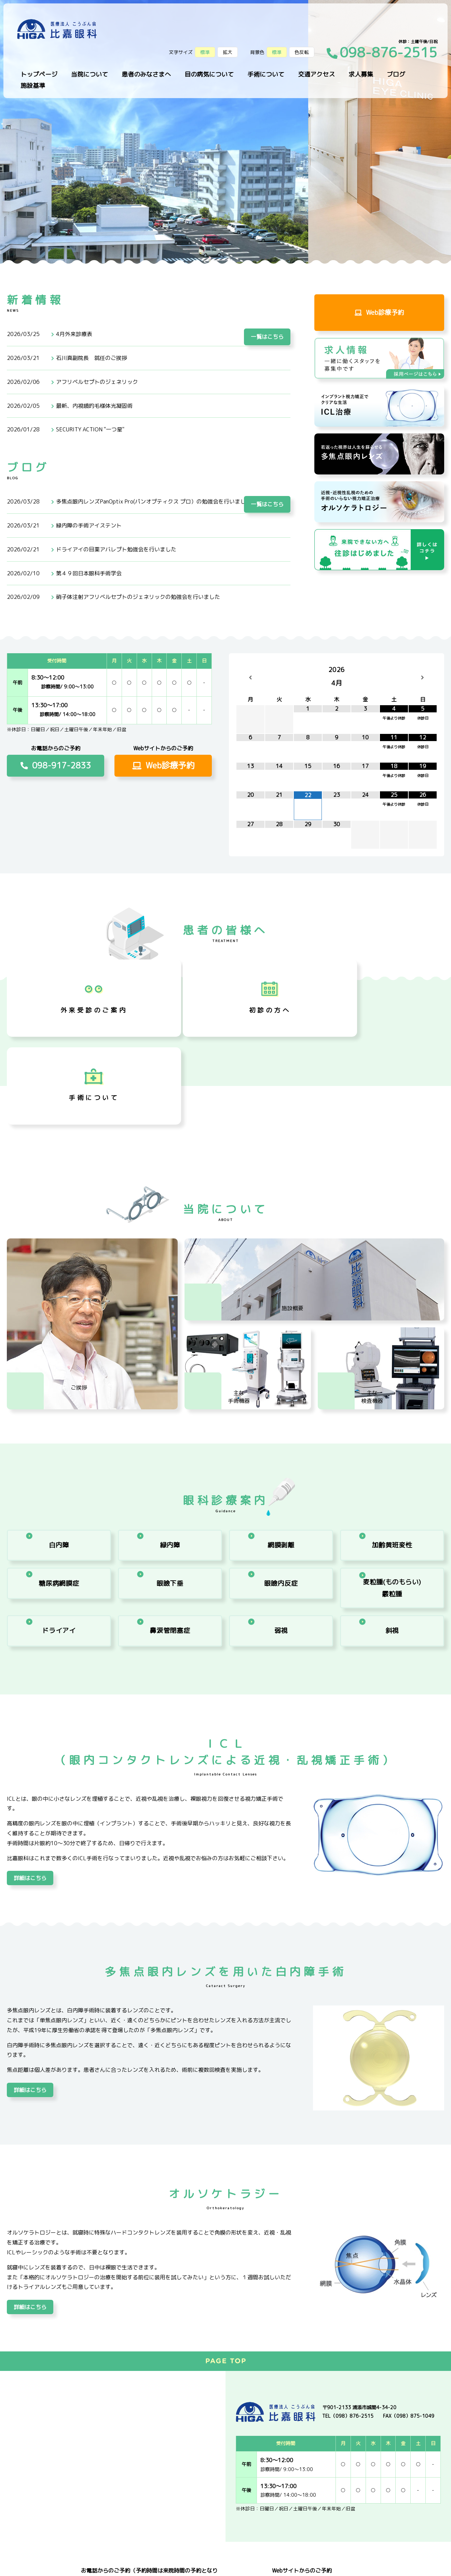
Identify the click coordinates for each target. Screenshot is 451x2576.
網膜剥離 (281, 1441)
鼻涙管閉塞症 (170, 1527)
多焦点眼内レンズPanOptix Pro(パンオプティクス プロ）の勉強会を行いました (153, 501)
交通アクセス (316, 74)
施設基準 (32, 85)
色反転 (302, 52)
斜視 (392, 1527)
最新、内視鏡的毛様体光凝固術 (94, 406)
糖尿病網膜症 (59, 1484)
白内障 (58, 1441)
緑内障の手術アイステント (89, 525)
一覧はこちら (267, 302)
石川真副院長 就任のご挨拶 (91, 358)
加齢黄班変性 (392, 1441)
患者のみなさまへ (146, 74)
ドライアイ (59, 1527)
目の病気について (209, 74)
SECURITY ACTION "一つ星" (90, 429)
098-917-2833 (55, 765)
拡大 (227, 52)
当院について (89, 74)
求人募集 (360, 74)
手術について (265, 74)
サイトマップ (68, 2565)
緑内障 (169, 1441)
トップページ (38, 74)
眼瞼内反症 (281, 1484)
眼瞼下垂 (170, 1484)
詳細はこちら (30, 1777)
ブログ (396, 74)
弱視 (281, 1527)
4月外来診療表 (74, 334)
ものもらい (392, 1484)
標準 (277, 52)
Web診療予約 (379, 314)
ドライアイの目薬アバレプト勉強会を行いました (116, 549)
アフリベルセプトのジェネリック (97, 382)
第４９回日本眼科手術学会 (89, 573)
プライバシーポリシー (27, 2565)
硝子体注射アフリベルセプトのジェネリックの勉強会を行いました (138, 597)
